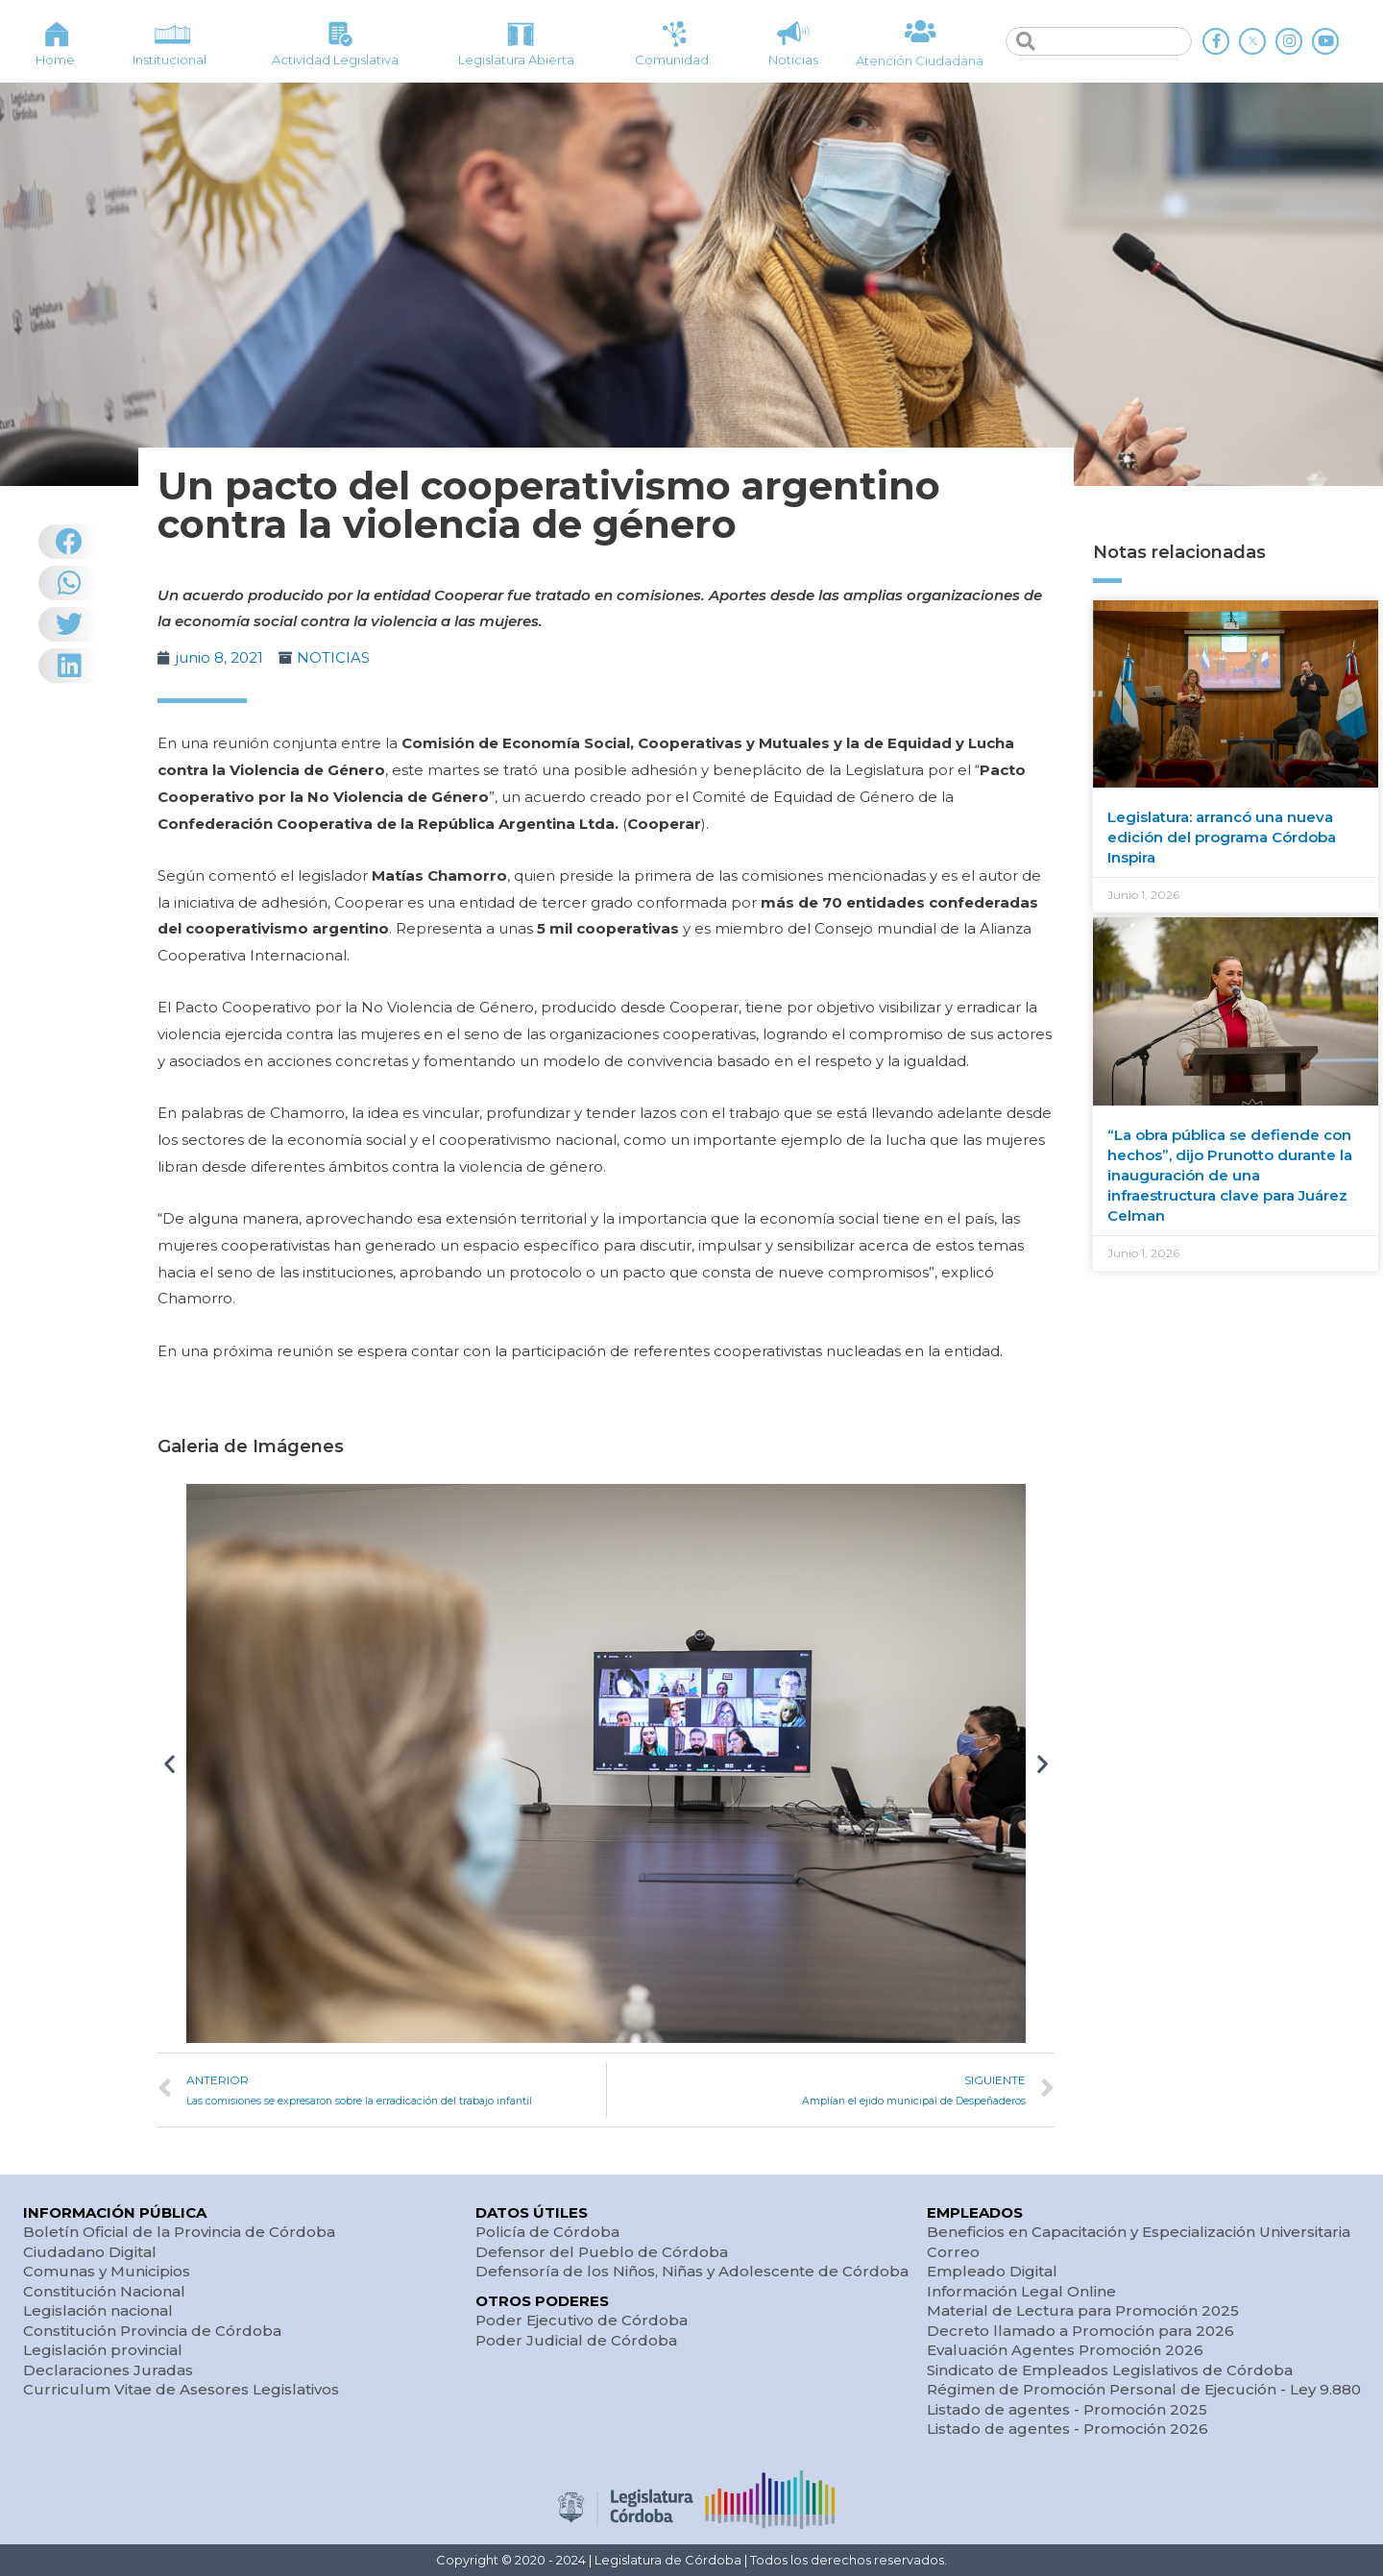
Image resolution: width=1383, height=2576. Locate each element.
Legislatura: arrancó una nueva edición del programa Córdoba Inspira (1221, 837)
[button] (170, 1763)
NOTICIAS (333, 657)
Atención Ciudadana (919, 60)
